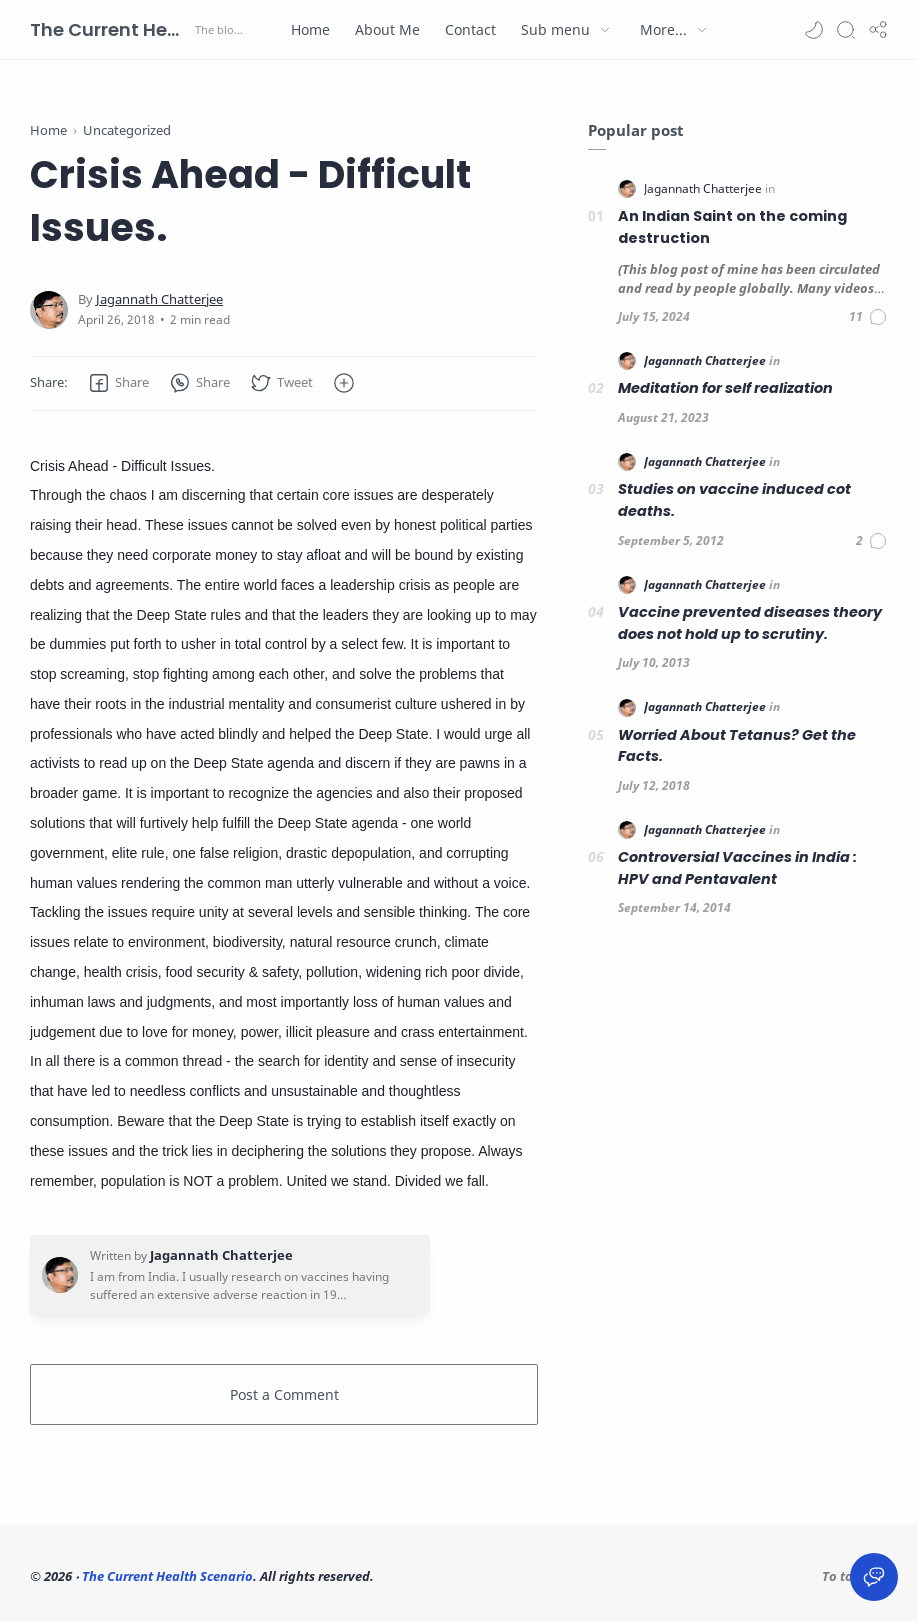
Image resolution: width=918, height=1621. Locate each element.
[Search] (846, 30)
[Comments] (868, 317)
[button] (814, 30)
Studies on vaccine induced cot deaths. (734, 500)
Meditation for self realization (725, 388)
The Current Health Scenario (110, 29)
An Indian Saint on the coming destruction (732, 227)
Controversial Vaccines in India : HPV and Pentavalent (737, 868)
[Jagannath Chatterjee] (159, 299)
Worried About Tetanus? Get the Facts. (737, 746)
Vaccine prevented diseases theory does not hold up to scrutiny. (750, 623)
